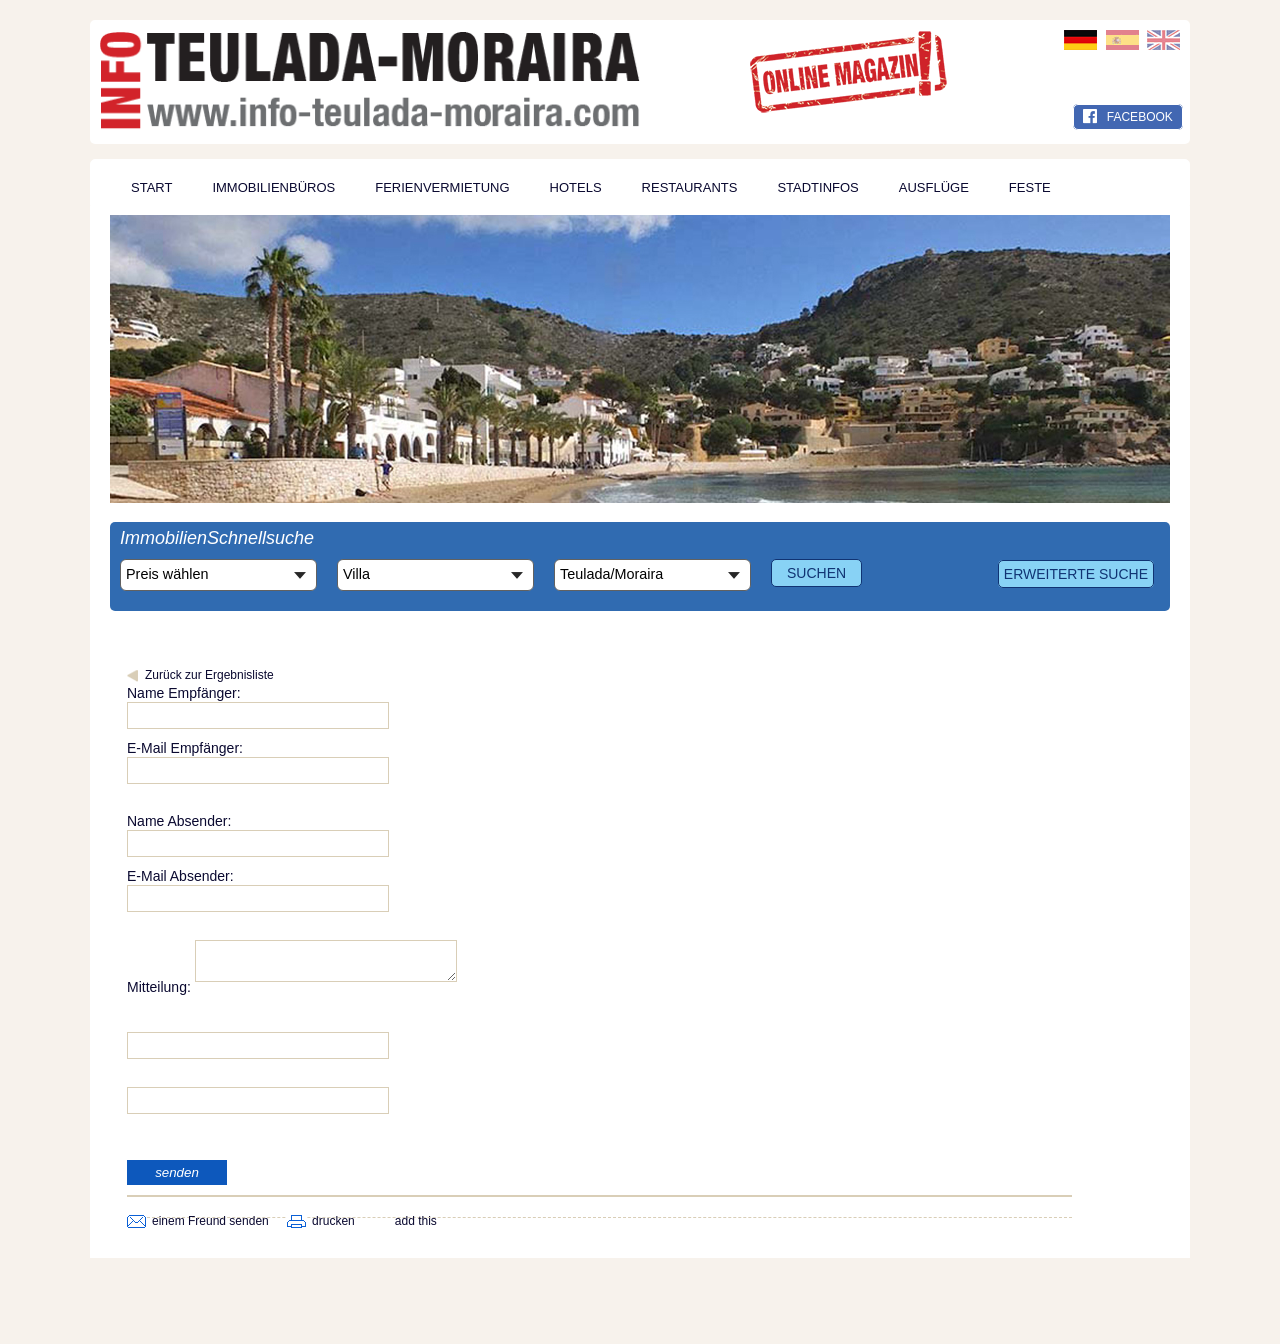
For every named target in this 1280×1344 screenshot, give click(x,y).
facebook (1128, 117)
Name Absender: (179, 821)
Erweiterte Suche (1076, 574)
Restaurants (690, 187)
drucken (333, 1227)
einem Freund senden (210, 1227)
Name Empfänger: (184, 693)
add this (416, 1227)
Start (151, 187)
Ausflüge (934, 187)
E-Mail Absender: (180, 876)
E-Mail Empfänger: (185, 748)
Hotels (576, 187)
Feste (1030, 187)
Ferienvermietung (442, 187)
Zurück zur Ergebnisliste (209, 675)
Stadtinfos (817, 187)
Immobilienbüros (273, 187)
